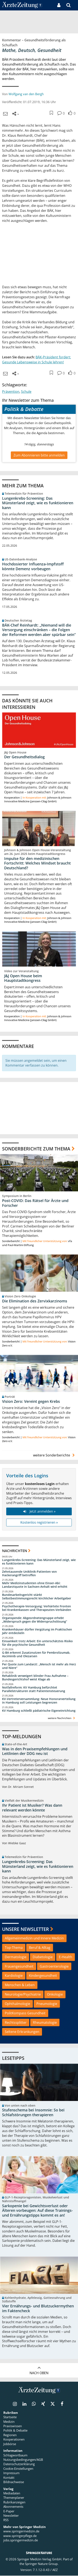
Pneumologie (46, 2004)
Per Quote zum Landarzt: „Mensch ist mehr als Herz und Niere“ (39, 1666)
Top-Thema (14, 1948)
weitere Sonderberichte (54, 1455)
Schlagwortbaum (15, 2455)
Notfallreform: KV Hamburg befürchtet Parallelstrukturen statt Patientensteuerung (33, 1689)
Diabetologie (43, 1957)
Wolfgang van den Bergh (26, 94)
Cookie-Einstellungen (18, 2469)
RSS (6, 2520)
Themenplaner (13, 2498)
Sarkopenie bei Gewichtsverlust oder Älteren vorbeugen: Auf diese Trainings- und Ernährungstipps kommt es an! (37, 2211)
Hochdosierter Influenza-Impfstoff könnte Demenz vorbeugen (33, 566)
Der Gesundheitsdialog (24, 757)
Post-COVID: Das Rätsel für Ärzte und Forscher (35, 1203)
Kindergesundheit (43, 1976)
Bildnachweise (13, 2482)
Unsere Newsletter (25, 1929)
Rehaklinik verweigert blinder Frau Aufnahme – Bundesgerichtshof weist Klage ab (35, 1678)
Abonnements (13, 2507)
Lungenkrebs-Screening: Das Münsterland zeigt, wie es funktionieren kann (37, 503)
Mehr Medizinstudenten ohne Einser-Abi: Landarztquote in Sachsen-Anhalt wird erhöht (34, 1585)
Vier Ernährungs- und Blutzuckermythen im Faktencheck (38, 2309)
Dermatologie (15, 1957)
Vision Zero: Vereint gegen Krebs (31, 1401)
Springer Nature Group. (41, 2564)
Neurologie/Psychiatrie (23, 1994)
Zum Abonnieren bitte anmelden (39, 455)
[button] (75, 5)
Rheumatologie (45, 2022)
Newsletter (11, 2516)
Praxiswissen (12, 2426)
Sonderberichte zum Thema (36, 1149)
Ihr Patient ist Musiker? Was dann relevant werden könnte (32, 1808)
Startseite (10, 2417)
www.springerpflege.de (20, 2536)
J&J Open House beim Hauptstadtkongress (23, 978)
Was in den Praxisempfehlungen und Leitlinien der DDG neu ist (34, 1752)
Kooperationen (14, 2440)
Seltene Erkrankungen (22, 2032)
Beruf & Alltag (39, 1948)
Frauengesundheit (19, 1966)
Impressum (11, 2473)
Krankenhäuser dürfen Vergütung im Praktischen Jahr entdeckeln (37, 1631)
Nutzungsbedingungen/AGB (23, 2460)
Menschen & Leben (20, 1985)
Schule (26, 391)
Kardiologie (14, 1976)
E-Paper (8, 2511)
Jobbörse (9, 2444)
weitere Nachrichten (62, 1718)
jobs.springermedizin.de (20, 2541)
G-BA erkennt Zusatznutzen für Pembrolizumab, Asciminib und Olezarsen (36, 1654)
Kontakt (8, 2478)
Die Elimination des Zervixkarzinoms (34, 1301)
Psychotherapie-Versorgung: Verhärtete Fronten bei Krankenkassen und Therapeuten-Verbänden (36, 1608)
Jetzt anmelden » (39, 1511)
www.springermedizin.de (21, 2532)
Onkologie (55, 1994)
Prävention (10, 391)
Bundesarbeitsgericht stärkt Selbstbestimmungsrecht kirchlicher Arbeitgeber (36, 1597)
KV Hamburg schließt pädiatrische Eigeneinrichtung (39, 1711)
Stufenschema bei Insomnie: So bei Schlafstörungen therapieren (33, 2113)
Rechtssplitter (16, 2022)
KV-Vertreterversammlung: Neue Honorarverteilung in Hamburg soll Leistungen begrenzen (39, 1701)
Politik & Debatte (15, 2431)
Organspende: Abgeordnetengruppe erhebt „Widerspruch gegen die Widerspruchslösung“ (34, 1620)
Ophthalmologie (17, 2004)
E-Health (65, 1957)
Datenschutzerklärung (19, 2464)
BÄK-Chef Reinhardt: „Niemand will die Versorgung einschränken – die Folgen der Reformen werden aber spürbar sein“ (39, 630)
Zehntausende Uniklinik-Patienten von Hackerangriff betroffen (29, 1573)
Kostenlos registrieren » (39, 1523)
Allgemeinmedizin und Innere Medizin (34, 1938)
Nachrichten (14, 1550)
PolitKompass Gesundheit (25, 2013)
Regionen (10, 2435)
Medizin (9, 2422)
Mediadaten (11, 2493)
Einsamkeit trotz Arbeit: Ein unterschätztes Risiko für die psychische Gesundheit (37, 1643)
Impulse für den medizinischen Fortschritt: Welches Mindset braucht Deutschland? (37, 863)
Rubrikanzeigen (14, 2502)
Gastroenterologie (54, 1966)
